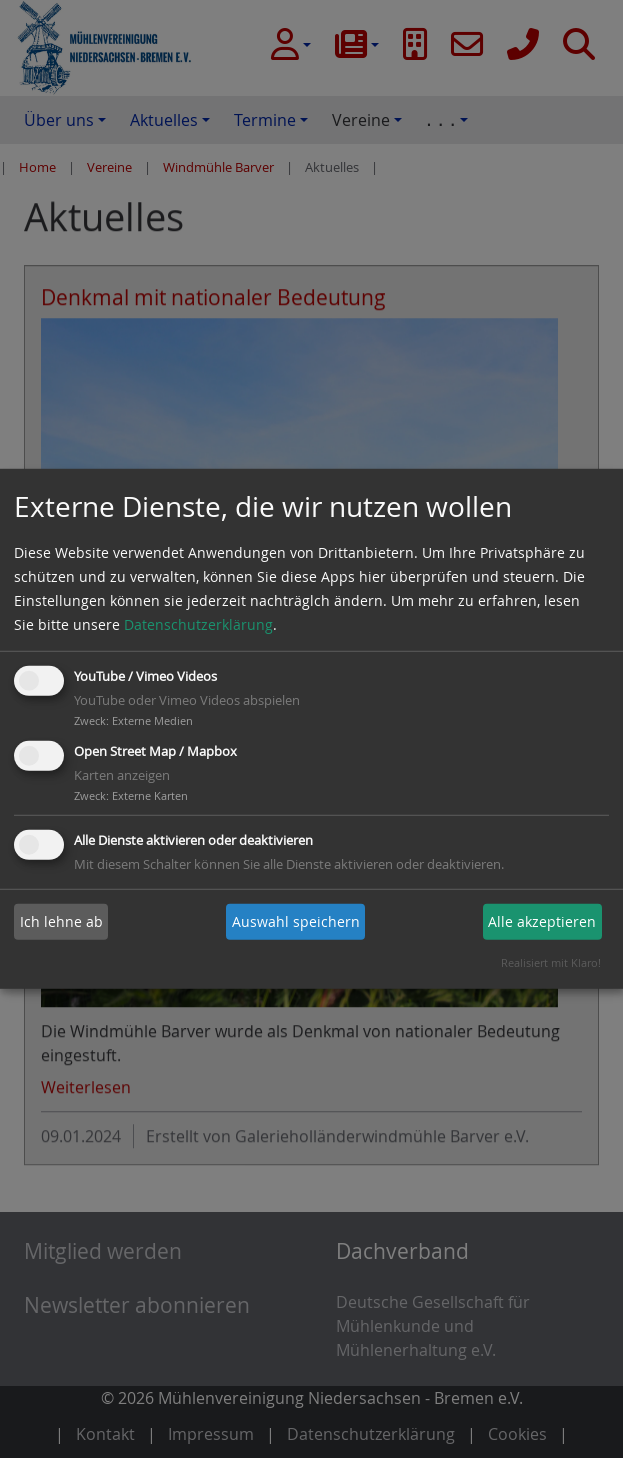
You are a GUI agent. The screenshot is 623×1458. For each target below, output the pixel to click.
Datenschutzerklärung (198, 624)
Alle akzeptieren (542, 921)
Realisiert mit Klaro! (551, 962)
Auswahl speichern (296, 921)
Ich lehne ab (61, 921)
